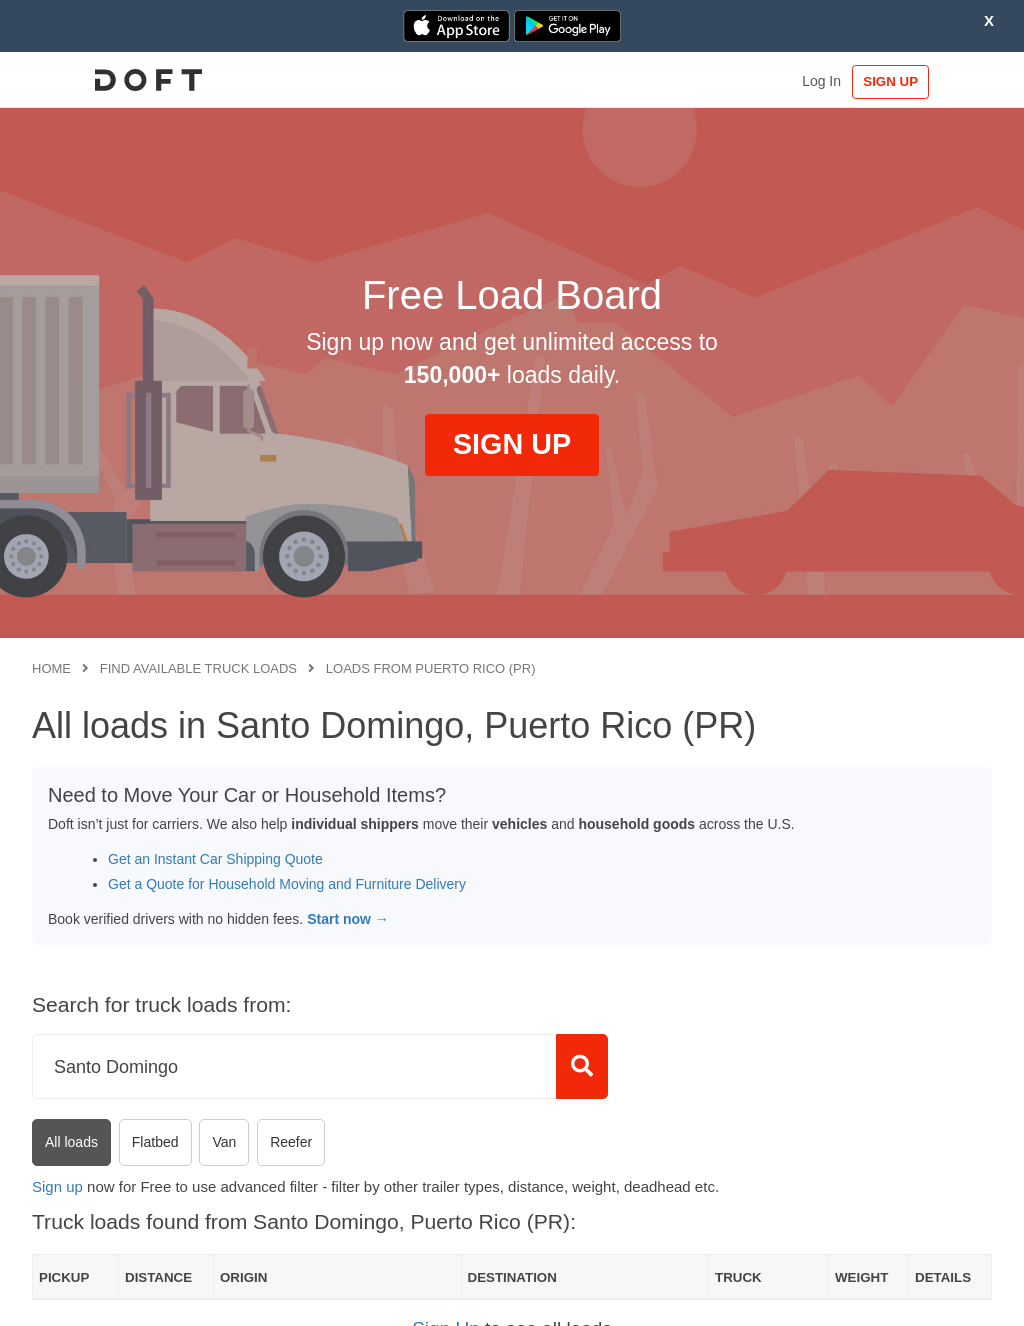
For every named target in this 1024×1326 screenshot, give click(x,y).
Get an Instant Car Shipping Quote (215, 859)
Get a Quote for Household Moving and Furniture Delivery (287, 884)
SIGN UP (930, 81)
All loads (71, 1142)
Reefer (291, 1142)
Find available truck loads (198, 668)
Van (224, 1142)
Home (51, 668)
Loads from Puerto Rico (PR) (431, 668)
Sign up (57, 1186)
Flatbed (155, 1142)
